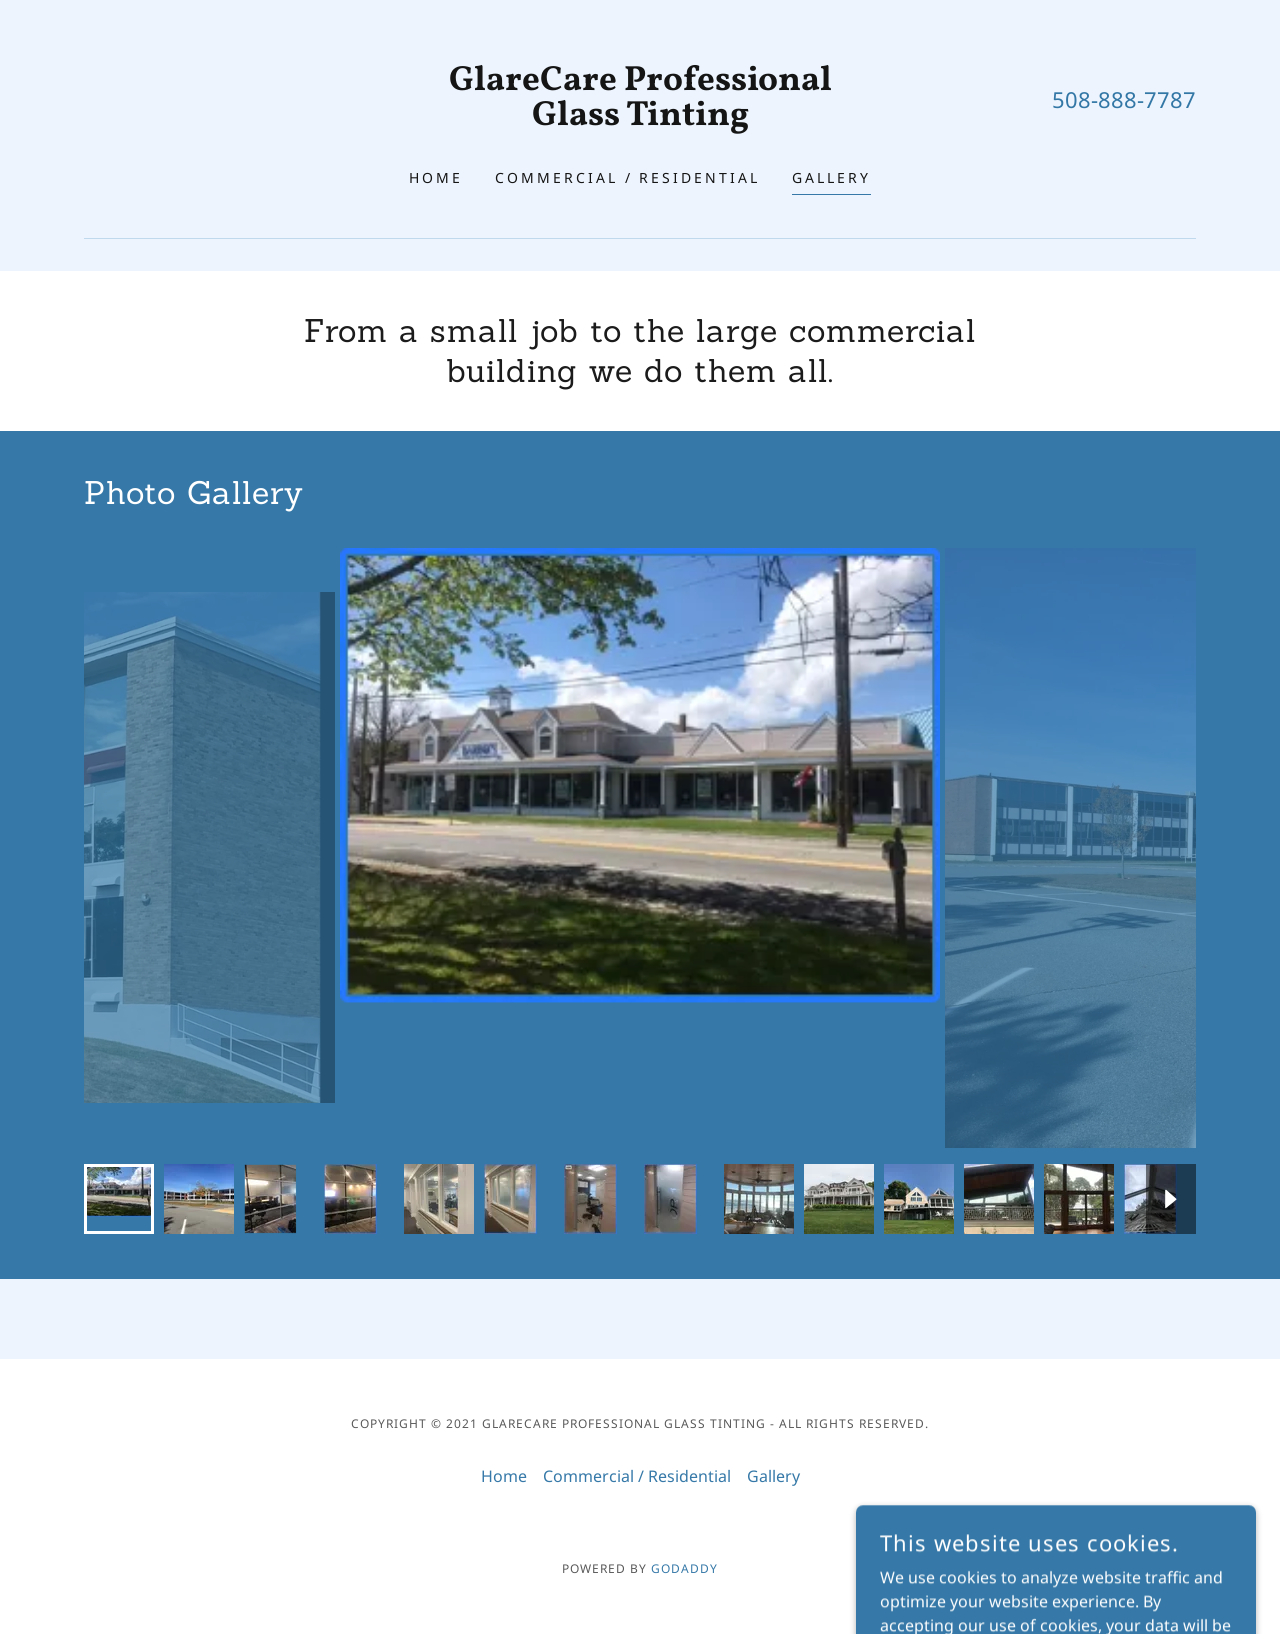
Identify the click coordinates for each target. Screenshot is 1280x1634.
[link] (640, 119)
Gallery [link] (831, 177)
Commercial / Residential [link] (628, 177)
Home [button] (504, 1476)
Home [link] (436, 177)
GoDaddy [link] (684, 1568)
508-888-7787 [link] (1124, 99)
